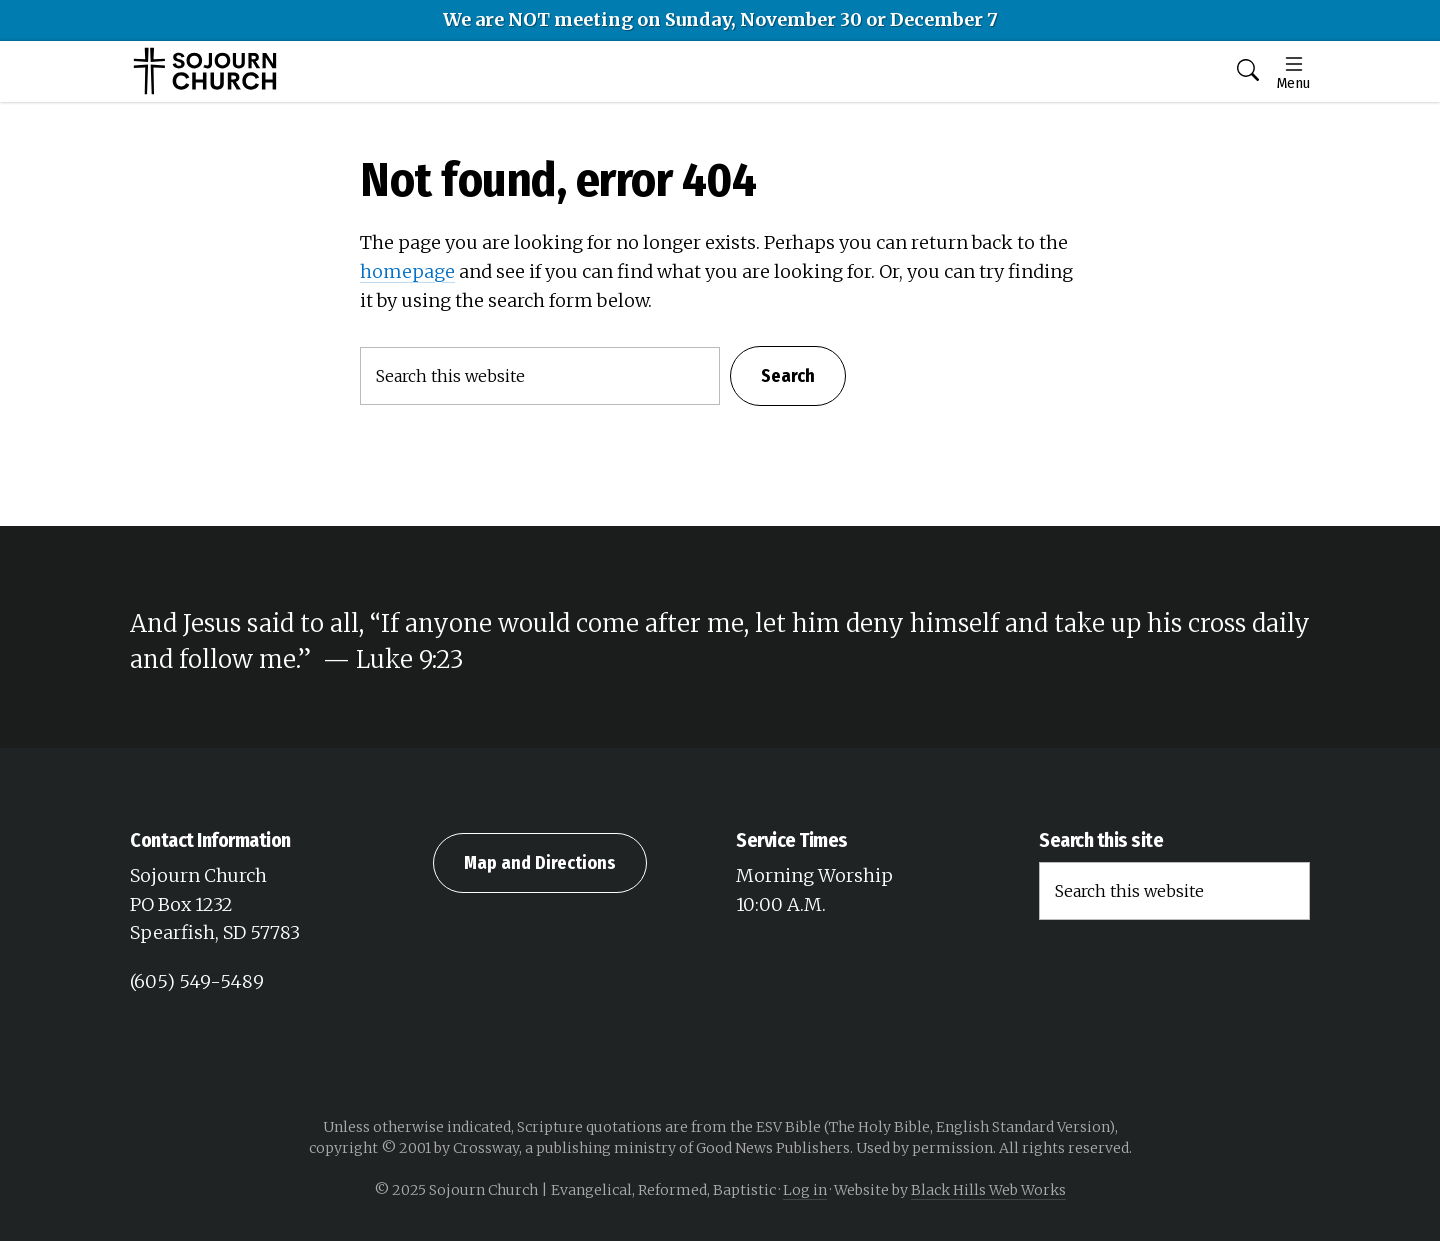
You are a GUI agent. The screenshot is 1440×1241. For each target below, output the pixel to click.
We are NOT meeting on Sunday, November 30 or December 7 (720, 19)
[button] (1248, 71)
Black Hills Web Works (988, 1190)
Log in (805, 1190)
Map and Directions (540, 863)
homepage (407, 271)
